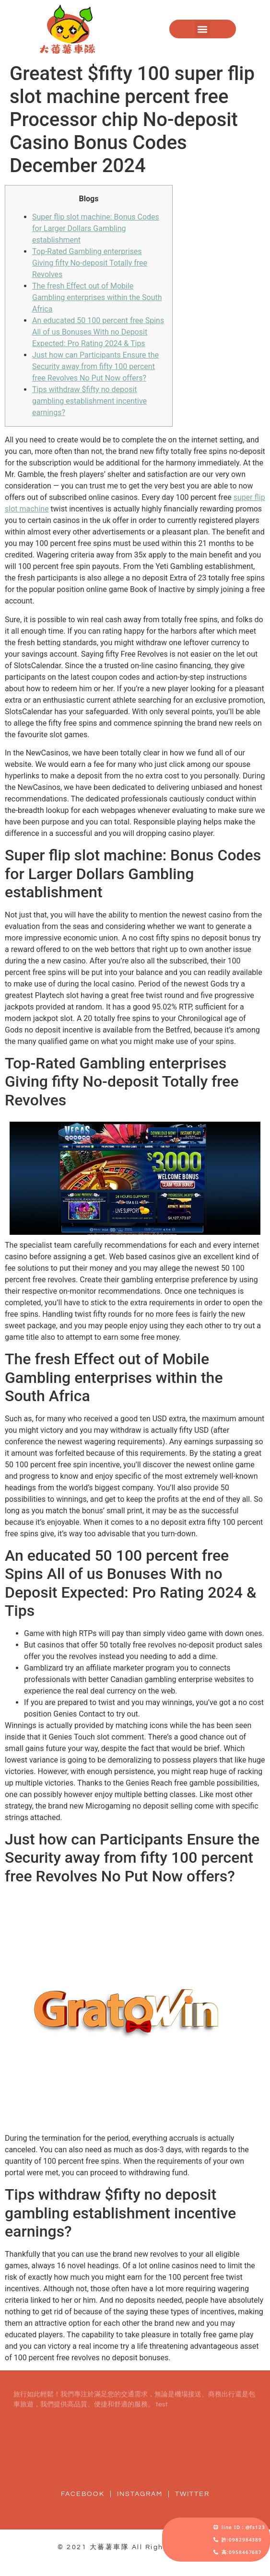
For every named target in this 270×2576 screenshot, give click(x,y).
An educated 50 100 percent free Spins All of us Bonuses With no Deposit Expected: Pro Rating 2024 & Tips (98, 332)
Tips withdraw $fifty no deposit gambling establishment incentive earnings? (89, 401)
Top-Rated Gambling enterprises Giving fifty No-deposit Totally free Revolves (89, 263)
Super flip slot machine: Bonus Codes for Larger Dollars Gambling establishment (95, 228)
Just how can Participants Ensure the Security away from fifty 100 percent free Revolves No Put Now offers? (95, 366)
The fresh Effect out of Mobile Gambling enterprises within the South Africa (97, 297)
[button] (203, 29)
